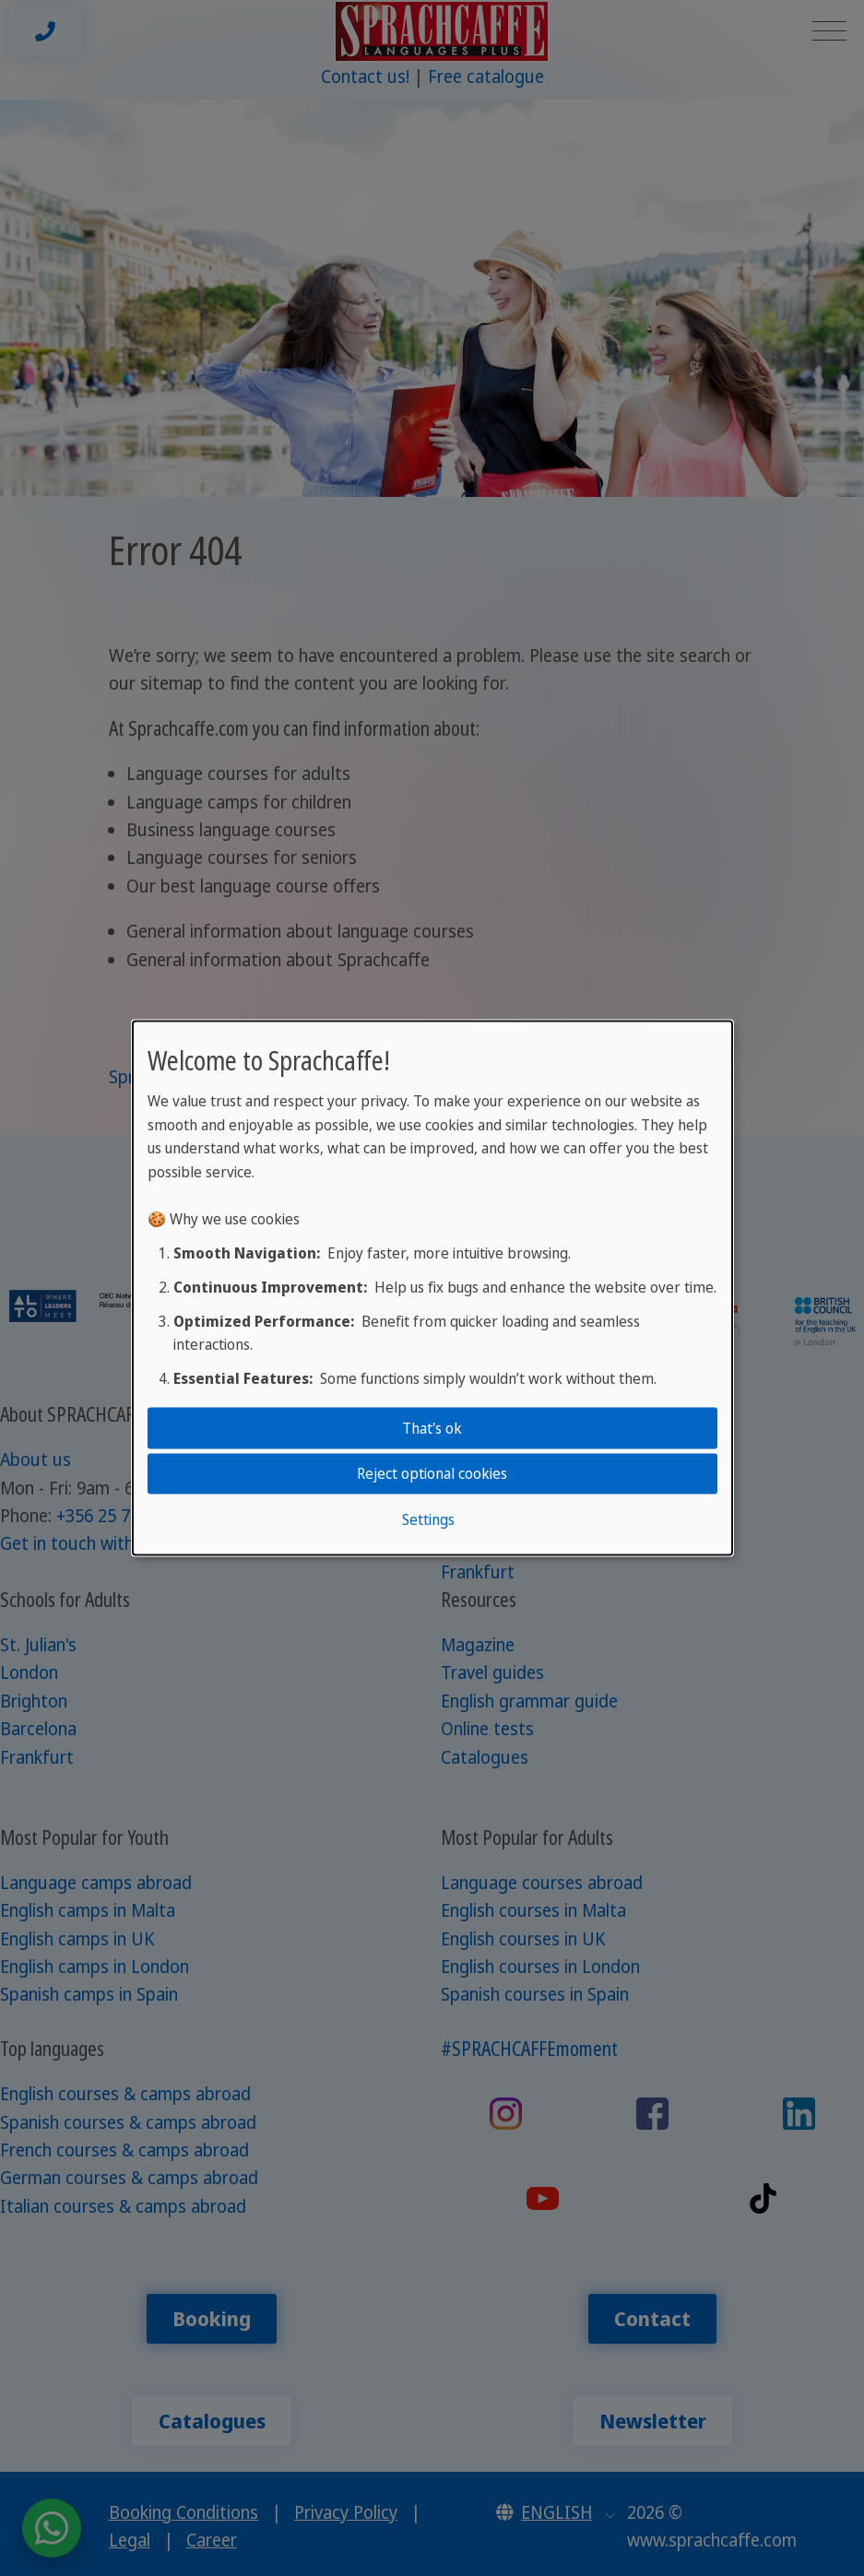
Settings (428, 1518)
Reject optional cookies (432, 1473)
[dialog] (432, 1288)
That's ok (432, 1428)
